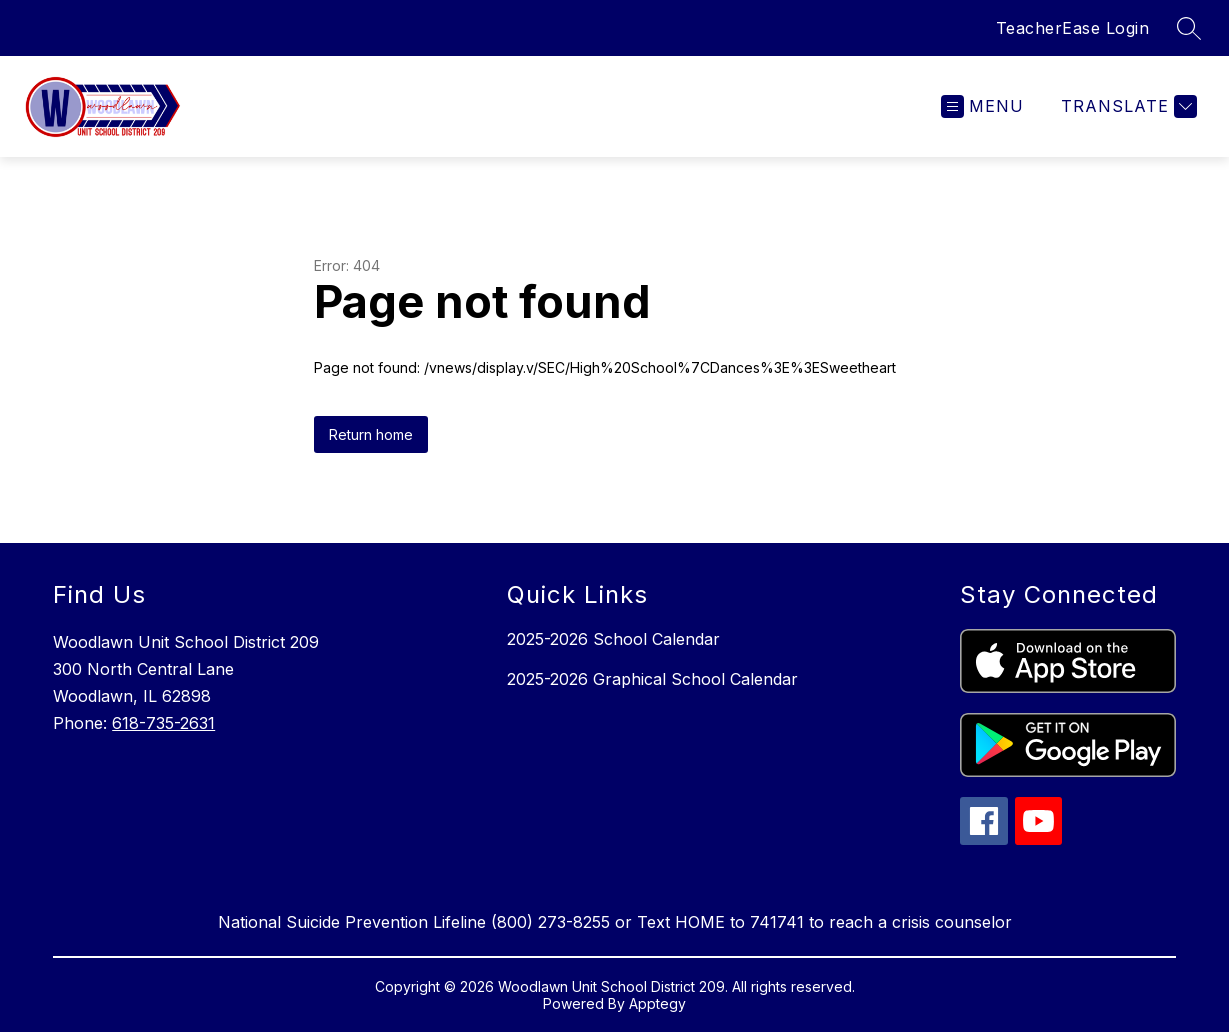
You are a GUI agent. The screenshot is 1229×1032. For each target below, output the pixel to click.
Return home (371, 434)
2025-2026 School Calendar (613, 639)
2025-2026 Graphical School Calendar (652, 679)
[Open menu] (982, 106)
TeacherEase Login (1073, 28)
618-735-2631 (163, 723)
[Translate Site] (1126, 106)
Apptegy (657, 1003)
